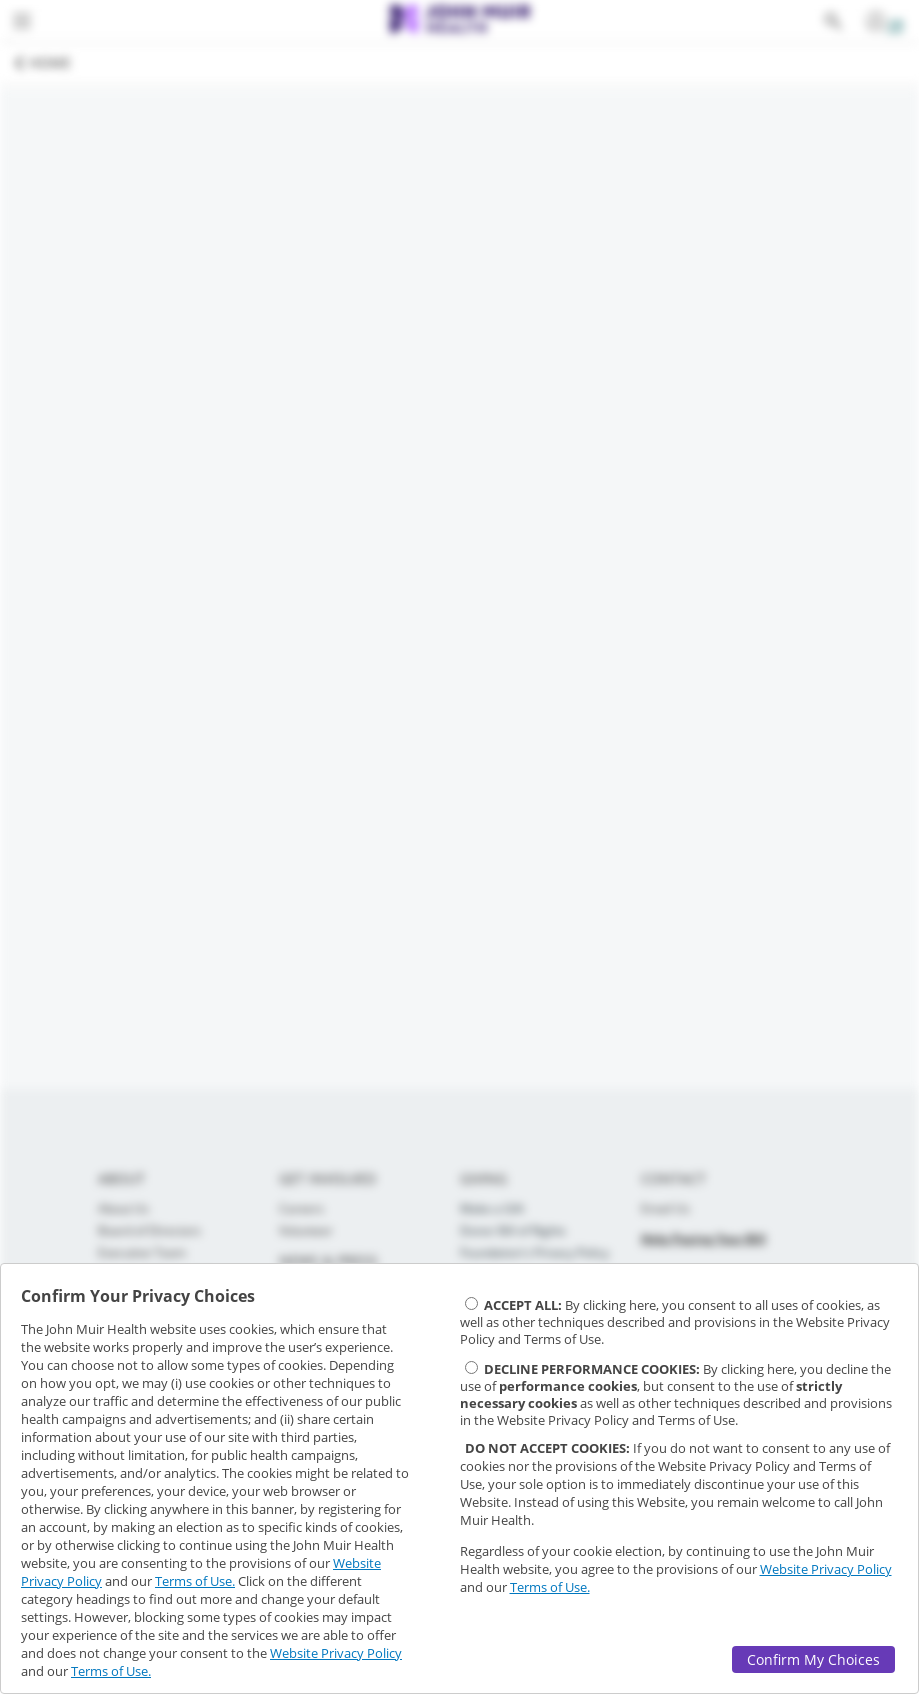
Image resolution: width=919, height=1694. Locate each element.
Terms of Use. (195, 1581)
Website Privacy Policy (336, 1653)
